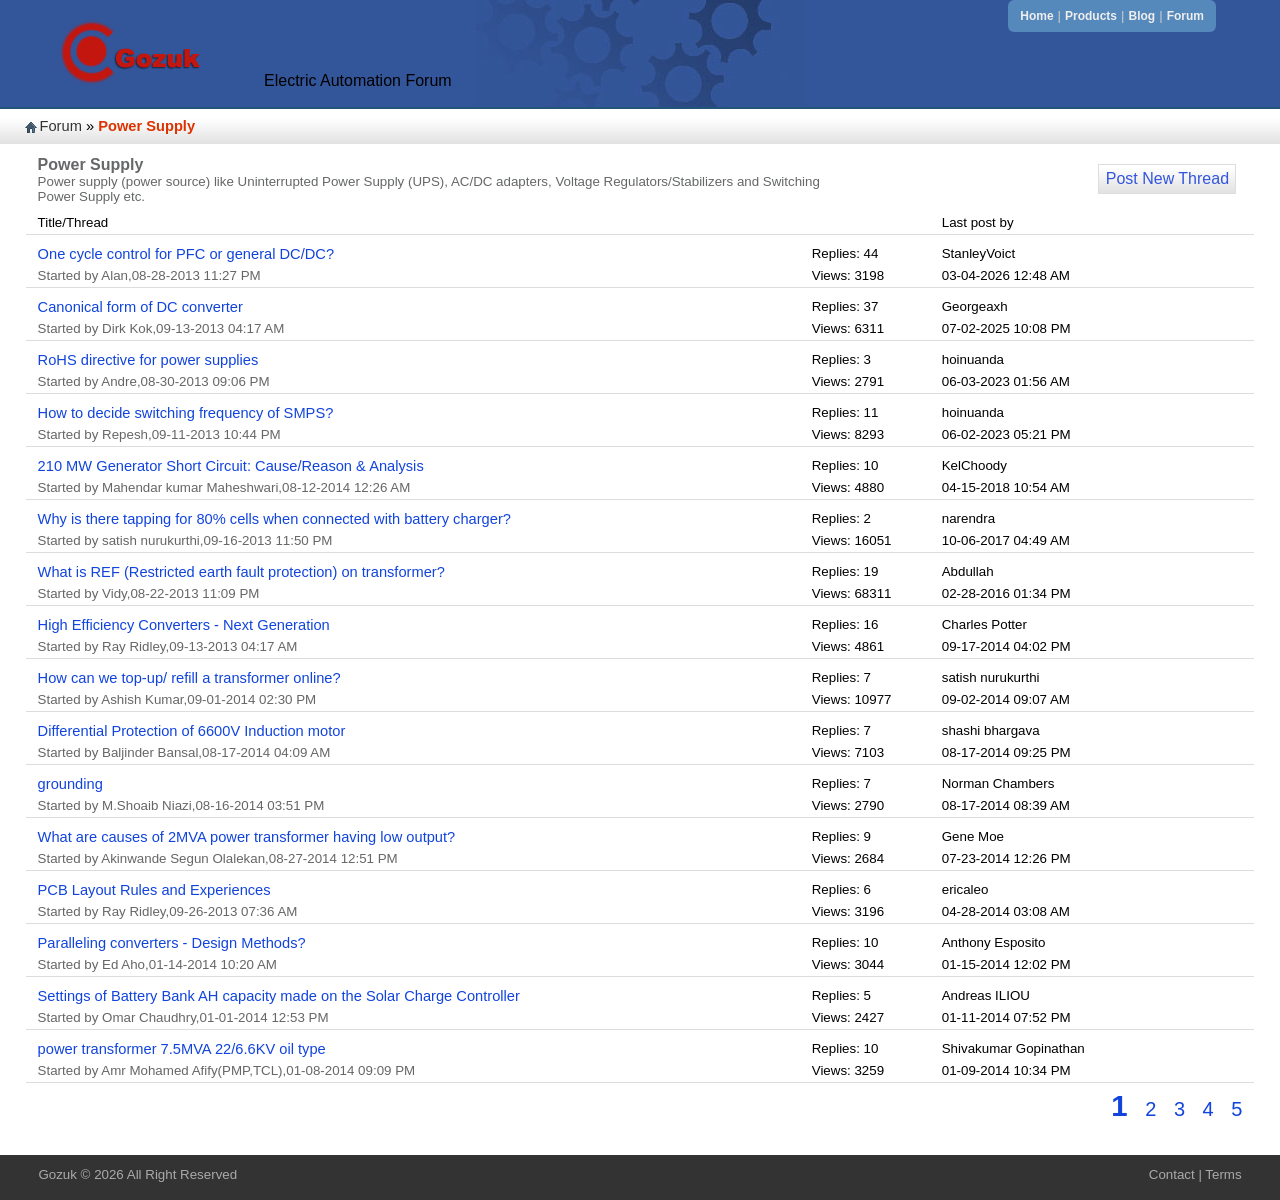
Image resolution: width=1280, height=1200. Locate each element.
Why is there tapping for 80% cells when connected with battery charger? (274, 519)
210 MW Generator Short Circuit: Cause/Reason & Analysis (231, 466)
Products (1091, 16)
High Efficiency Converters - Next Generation (184, 625)
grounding (70, 784)
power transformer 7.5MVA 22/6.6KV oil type (182, 1049)
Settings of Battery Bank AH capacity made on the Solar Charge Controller (279, 996)
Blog (1142, 16)
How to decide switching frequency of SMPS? (186, 413)
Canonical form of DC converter (140, 307)
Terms (1223, 1174)
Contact (1172, 1174)
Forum (1185, 16)
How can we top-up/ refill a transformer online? (189, 678)
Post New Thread (1167, 178)
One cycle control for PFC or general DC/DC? (186, 254)
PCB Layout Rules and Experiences (154, 890)
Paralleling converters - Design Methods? (172, 943)
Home (1036, 16)
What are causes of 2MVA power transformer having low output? (247, 837)
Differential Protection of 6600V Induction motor (192, 731)
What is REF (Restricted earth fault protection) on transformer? (241, 572)
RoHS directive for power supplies (148, 360)
